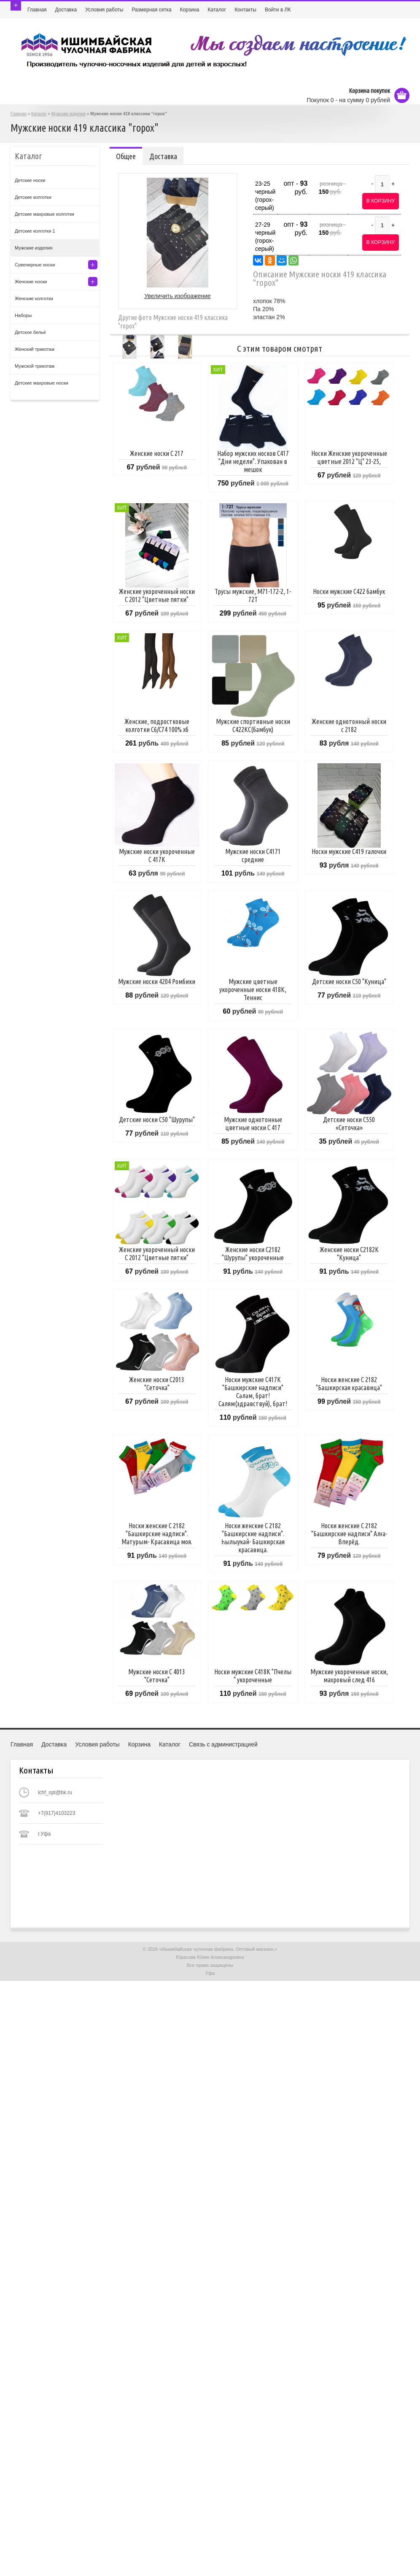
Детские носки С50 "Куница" (349, 981)
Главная (37, 10)
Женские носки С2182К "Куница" (349, 1253)
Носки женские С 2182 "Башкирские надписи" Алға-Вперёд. (349, 1534)
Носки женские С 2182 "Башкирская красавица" (349, 1383)
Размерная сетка (151, 10)
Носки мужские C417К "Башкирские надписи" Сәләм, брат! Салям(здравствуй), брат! (252, 1391)
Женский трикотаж (34, 349)
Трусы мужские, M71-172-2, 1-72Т (253, 595)
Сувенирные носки (35, 264)
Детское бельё (30, 332)
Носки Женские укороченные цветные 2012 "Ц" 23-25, (349, 457)
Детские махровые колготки (44, 214)
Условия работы (104, 10)
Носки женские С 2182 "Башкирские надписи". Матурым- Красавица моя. (156, 1534)
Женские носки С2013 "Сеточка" (156, 1383)
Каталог (217, 10)
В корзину (380, 201)
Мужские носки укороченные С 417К (157, 855)
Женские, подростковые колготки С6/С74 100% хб (156, 725)
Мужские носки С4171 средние (253, 855)
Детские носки (30, 180)
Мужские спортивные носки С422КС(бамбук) (253, 725)
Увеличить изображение (177, 296)
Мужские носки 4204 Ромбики (156, 981)
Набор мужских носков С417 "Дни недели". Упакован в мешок (253, 461)
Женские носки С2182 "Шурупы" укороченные (253, 1253)
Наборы (23, 315)
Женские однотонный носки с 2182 (349, 725)
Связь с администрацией (223, 1744)
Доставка (66, 10)
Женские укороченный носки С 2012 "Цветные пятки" (157, 595)
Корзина (189, 10)
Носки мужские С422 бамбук (349, 591)
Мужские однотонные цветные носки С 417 (253, 1123)
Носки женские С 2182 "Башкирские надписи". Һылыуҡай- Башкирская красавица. (253, 1538)
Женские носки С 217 (156, 453)
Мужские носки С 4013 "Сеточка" (156, 1676)
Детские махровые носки (41, 382)
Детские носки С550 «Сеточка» (349, 1123)
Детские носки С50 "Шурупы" (157, 1119)
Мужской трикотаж (35, 366)
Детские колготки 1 (35, 230)
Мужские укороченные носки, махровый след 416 (349, 1676)
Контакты (245, 10)
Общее (126, 156)
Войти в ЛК (278, 10)
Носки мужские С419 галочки (349, 851)
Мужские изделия (68, 113)
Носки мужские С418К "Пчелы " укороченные (252, 1676)
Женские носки (31, 281)
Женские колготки (34, 298)
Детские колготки (33, 197)
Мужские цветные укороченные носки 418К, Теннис (252, 989)
